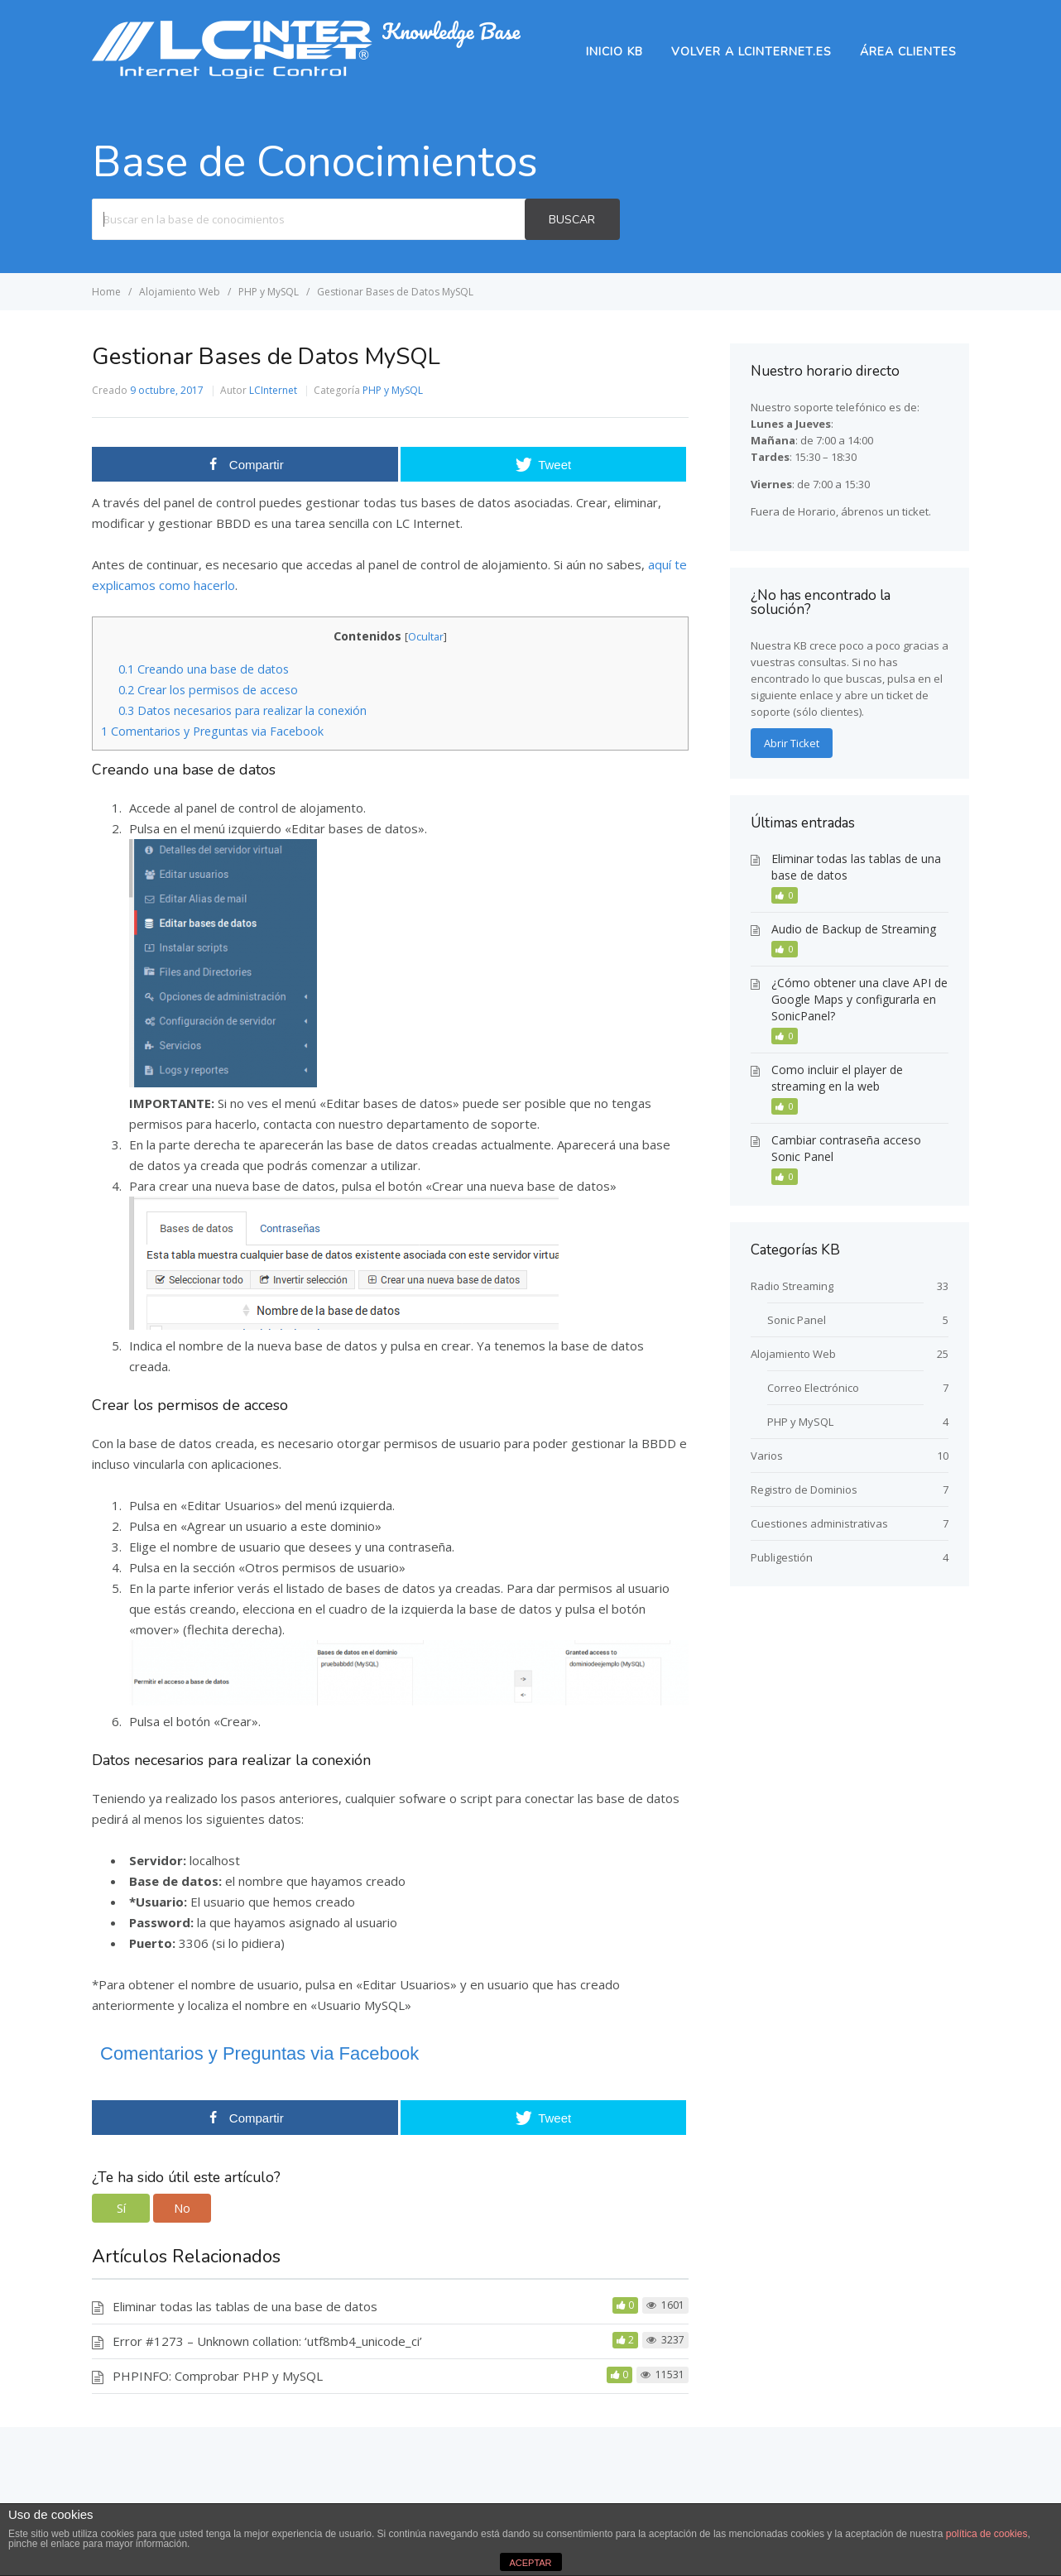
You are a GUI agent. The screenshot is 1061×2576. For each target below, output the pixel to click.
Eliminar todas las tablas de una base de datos (245, 2306)
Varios (767, 1455)
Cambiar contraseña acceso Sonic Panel (846, 1148)
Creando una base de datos (203, 669)
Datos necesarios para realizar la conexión (242, 710)
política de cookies (987, 2534)
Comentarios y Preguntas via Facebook (212, 731)
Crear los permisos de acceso (208, 690)
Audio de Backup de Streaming (853, 929)
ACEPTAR (530, 2563)
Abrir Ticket (791, 743)
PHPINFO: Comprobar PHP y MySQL (218, 2375)
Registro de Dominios (804, 1489)
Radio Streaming (792, 1285)
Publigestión (782, 1557)
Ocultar (426, 636)
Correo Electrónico (813, 1387)
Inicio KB (614, 52)
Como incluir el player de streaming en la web (837, 1078)
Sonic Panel (796, 1319)
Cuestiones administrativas (819, 1523)
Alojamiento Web (793, 1353)
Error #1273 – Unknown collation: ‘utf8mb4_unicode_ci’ (267, 2341)
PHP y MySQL (392, 390)
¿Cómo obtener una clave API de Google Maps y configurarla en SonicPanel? (859, 999)
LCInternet (273, 390)
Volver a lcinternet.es (751, 52)
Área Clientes (908, 52)
